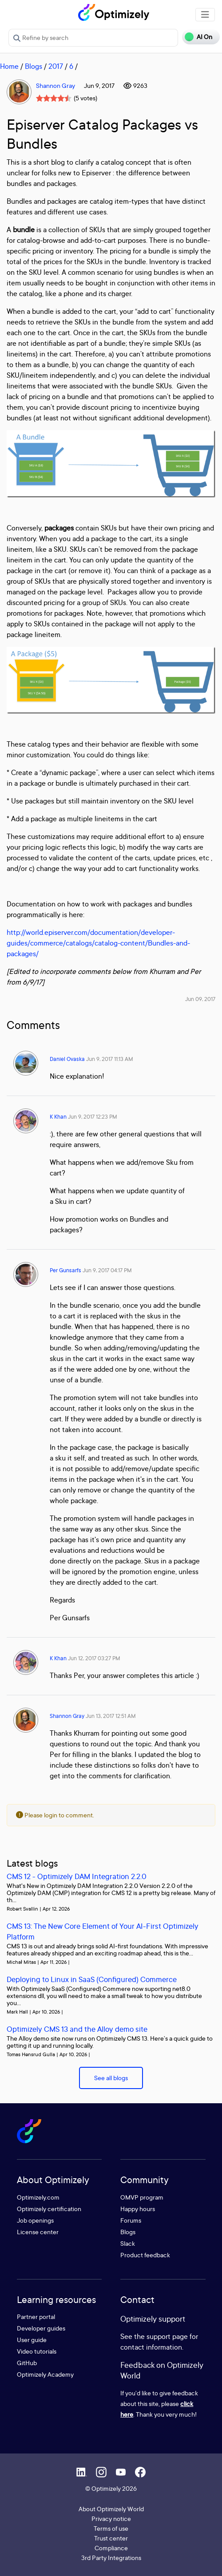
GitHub (27, 2362)
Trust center (111, 2538)
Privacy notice (111, 2518)
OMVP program (141, 2197)
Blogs (33, 66)
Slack (127, 2243)
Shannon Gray (55, 85)
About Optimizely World (111, 2509)
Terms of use (111, 2528)
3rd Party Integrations (111, 2557)
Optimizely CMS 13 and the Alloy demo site (77, 2029)
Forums (130, 2220)
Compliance (111, 2548)
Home (9, 66)
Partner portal (36, 2316)
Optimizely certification (49, 2208)
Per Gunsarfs (65, 1270)
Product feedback (145, 2255)
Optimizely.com (38, 2197)
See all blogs (111, 2077)
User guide (32, 2339)
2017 (55, 66)
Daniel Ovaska (67, 1059)
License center (38, 2232)
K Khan (58, 1116)
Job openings (35, 2220)
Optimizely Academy (45, 2374)
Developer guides (41, 2328)
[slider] (53, 98)
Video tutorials (36, 2351)
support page (167, 2336)
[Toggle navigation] (205, 14)
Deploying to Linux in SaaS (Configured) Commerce (92, 1979)
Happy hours (137, 2208)
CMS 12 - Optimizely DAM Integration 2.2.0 (77, 1876)
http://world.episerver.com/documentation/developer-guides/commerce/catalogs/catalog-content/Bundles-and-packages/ (98, 942)
